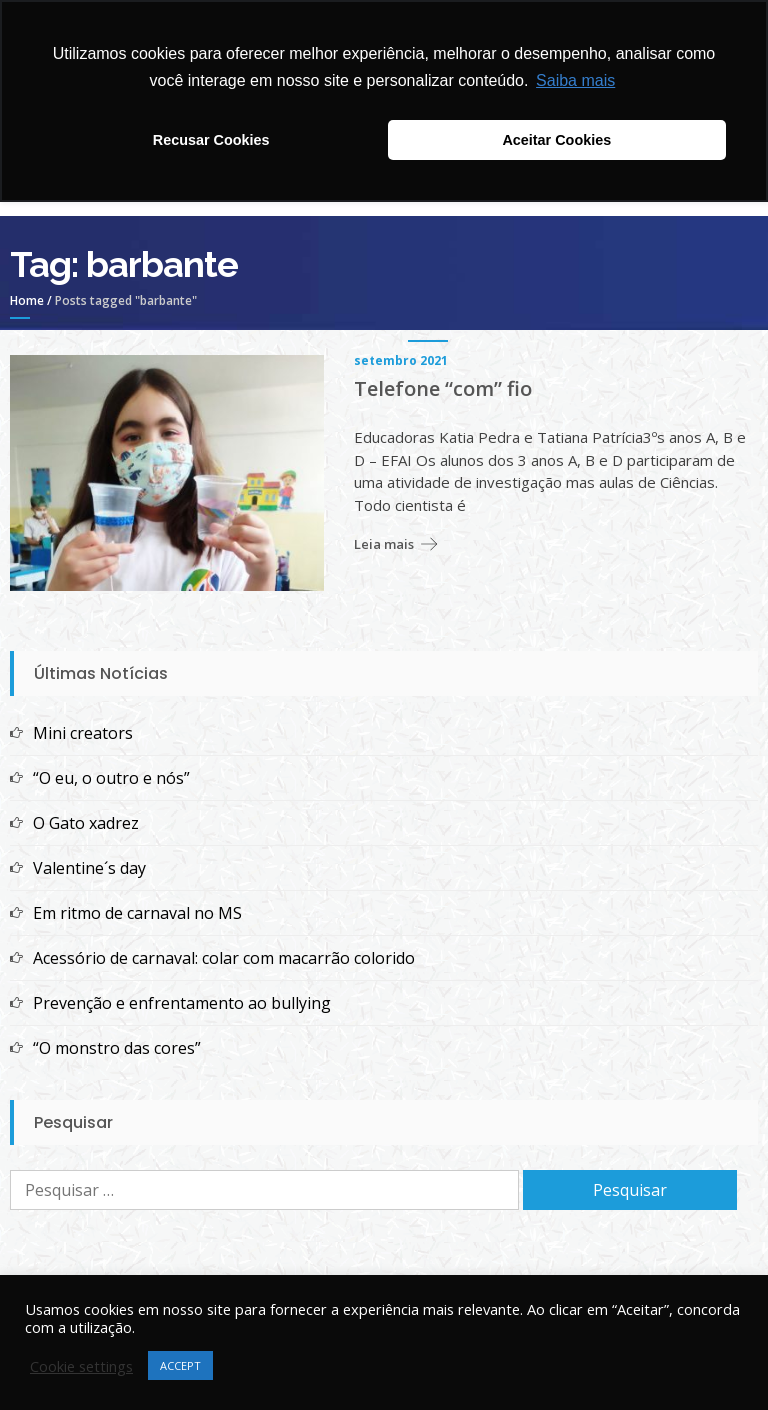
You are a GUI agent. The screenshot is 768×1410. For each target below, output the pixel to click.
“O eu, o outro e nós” (111, 778)
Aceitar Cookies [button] (556, 140)
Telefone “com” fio (443, 389)
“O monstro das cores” (117, 1048)
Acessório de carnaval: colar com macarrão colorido (224, 958)
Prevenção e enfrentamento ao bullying (182, 1003)
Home (27, 300)
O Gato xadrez (86, 823)
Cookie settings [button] (81, 1366)
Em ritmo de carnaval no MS (137, 913)
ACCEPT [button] (180, 1365)
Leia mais (384, 544)
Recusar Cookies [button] (211, 140)
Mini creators (83, 733)
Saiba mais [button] (575, 80)
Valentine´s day (89, 868)
